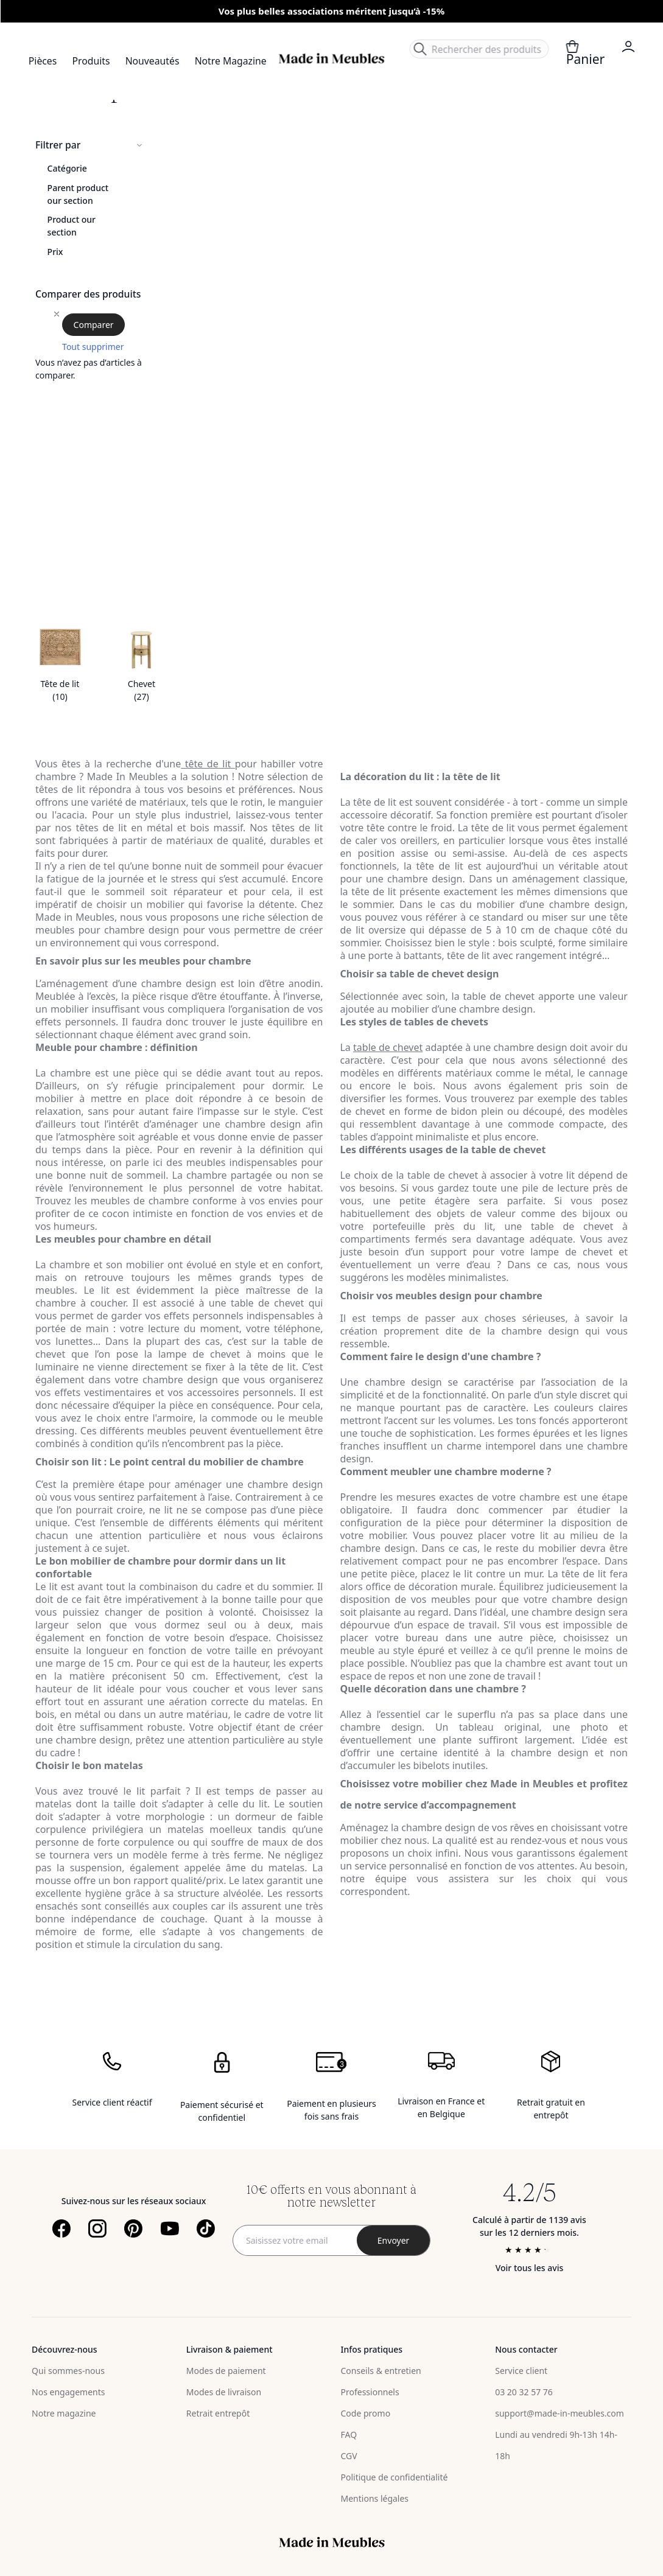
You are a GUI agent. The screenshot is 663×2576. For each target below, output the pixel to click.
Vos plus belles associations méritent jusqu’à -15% (331, 11)
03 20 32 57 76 (524, 2392)
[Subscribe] (393, 2240)
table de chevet (388, 1047)
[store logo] (331, 58)
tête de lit (208, 763)
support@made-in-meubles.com (559, 2413)
